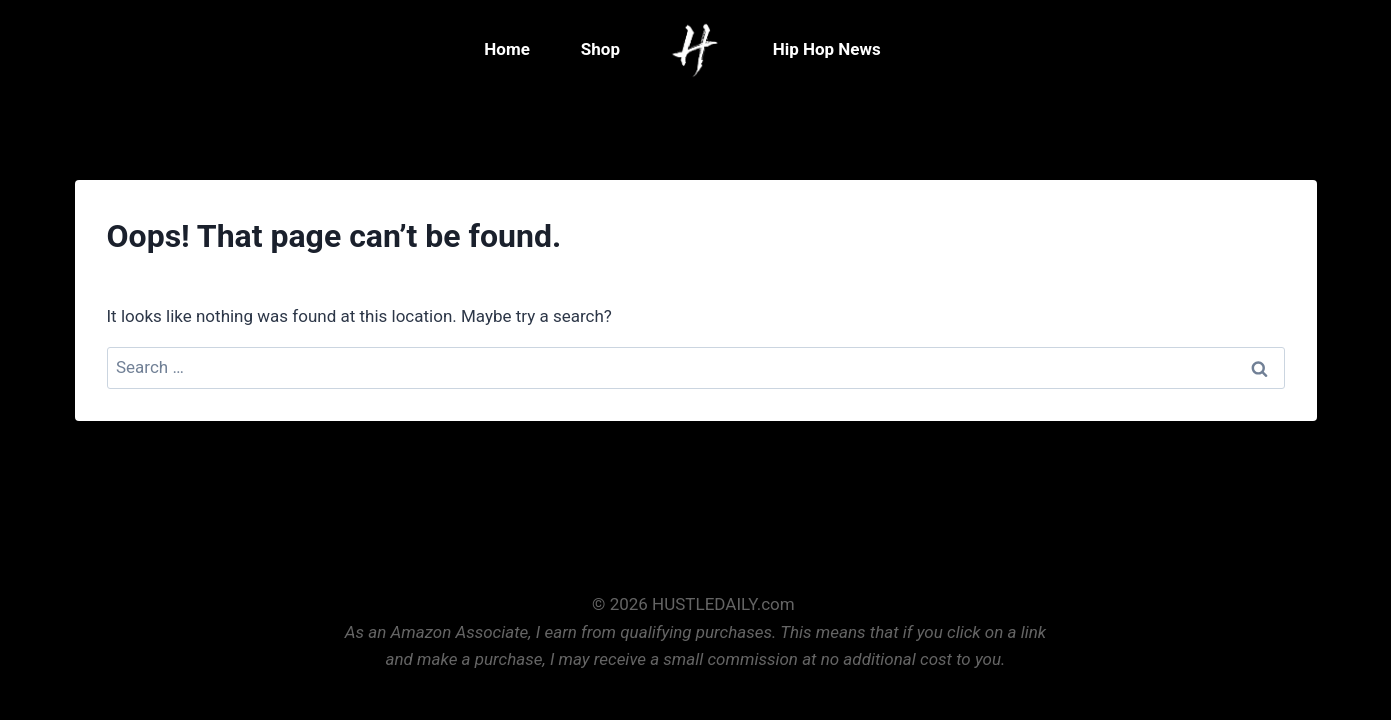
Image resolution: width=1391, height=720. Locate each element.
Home (507, 49)
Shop (600, 49)
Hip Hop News (827, 49)
